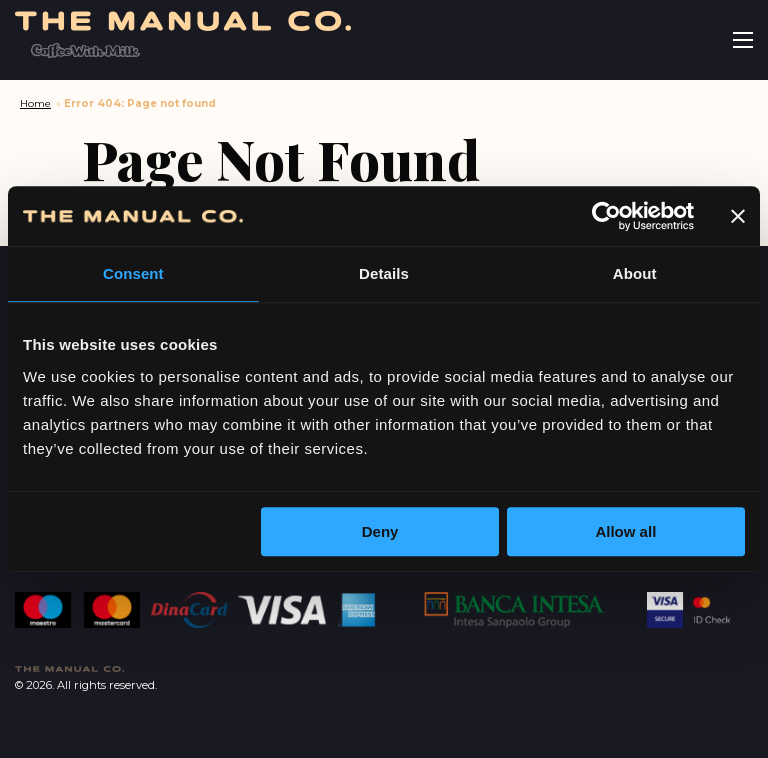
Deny (380, 531)
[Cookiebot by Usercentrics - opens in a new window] (606, 216)
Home (35, 103)
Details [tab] (384, 273)
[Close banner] (738, 216)
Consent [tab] (133, 273)
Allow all (625, 531)
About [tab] (635, 273)
